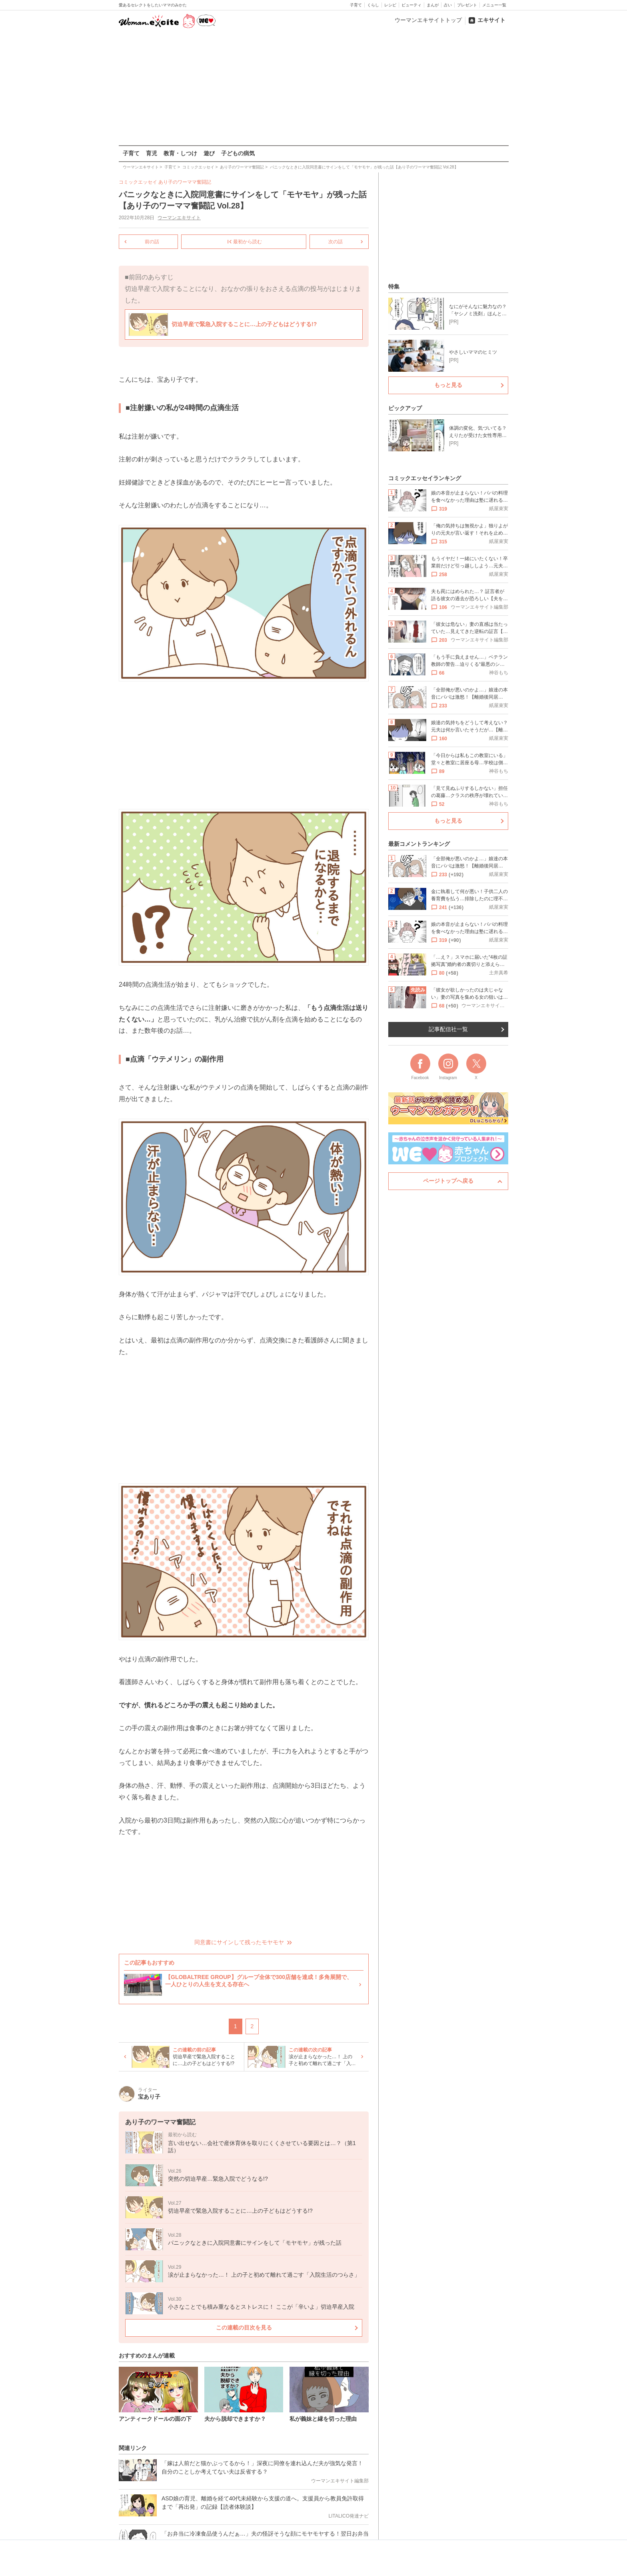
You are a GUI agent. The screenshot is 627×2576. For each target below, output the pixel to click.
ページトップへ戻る (448, 1181)
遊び (209, 153)
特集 (393, 286)
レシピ (390, 5)
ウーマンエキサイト (179, 217)
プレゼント (467, 5)
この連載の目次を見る (244, 2327)
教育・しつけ (180, 153)
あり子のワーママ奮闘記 (184, 182)
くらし (373, 5)
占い (448, 5)
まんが (433, 5)
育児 (151, 153)
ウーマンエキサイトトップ (428, 20)
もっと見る (448, 385)
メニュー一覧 (494, 5)
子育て (356, 5)
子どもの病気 (238, 153)
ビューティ (411, 5)
